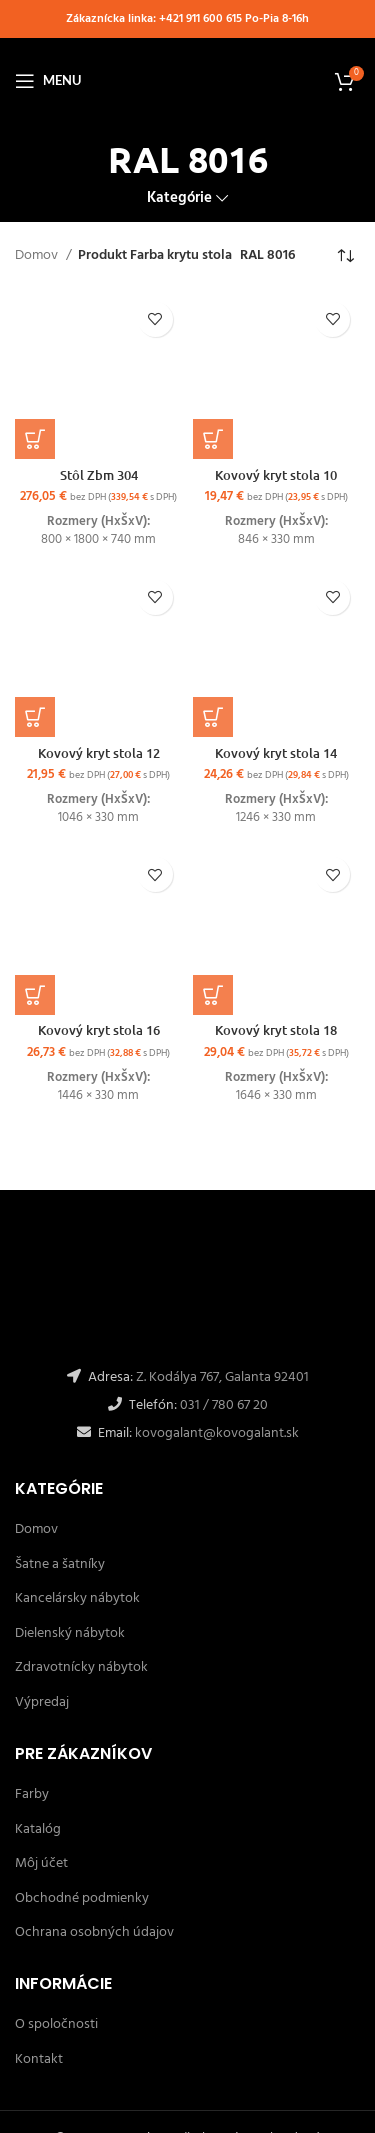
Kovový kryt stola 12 (99, 753)
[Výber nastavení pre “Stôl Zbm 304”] (35, 439)
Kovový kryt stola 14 (276, 753)
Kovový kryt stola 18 (276, 1030)
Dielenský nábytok (70, 1633)
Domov (38, 256)
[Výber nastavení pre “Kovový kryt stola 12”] (35, 717)
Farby (32, 1794)
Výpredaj (42, 1702)
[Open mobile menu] (48, 81)
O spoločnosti (56, 2024)
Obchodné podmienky (82, 1898)
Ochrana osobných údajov (94, 1932)
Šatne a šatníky (60, 1564)
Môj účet (41, 1863)
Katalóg (38, 1829)
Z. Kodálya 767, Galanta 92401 (222, 1377)
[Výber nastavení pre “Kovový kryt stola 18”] (213, 995)
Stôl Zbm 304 (99, 475)
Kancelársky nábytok (77, 1598)
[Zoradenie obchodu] (345, 257)
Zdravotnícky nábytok (81, 1667)
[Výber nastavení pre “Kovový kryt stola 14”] (213, 717)
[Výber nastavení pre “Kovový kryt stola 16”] (35, 995)
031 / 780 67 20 (224, 1405)
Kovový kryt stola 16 (99, 1030)
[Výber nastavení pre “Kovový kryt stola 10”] (213, 439)
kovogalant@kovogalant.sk (215, 1433)
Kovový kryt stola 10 (276, 475)
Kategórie (179, 198)
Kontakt (39, 2059)
